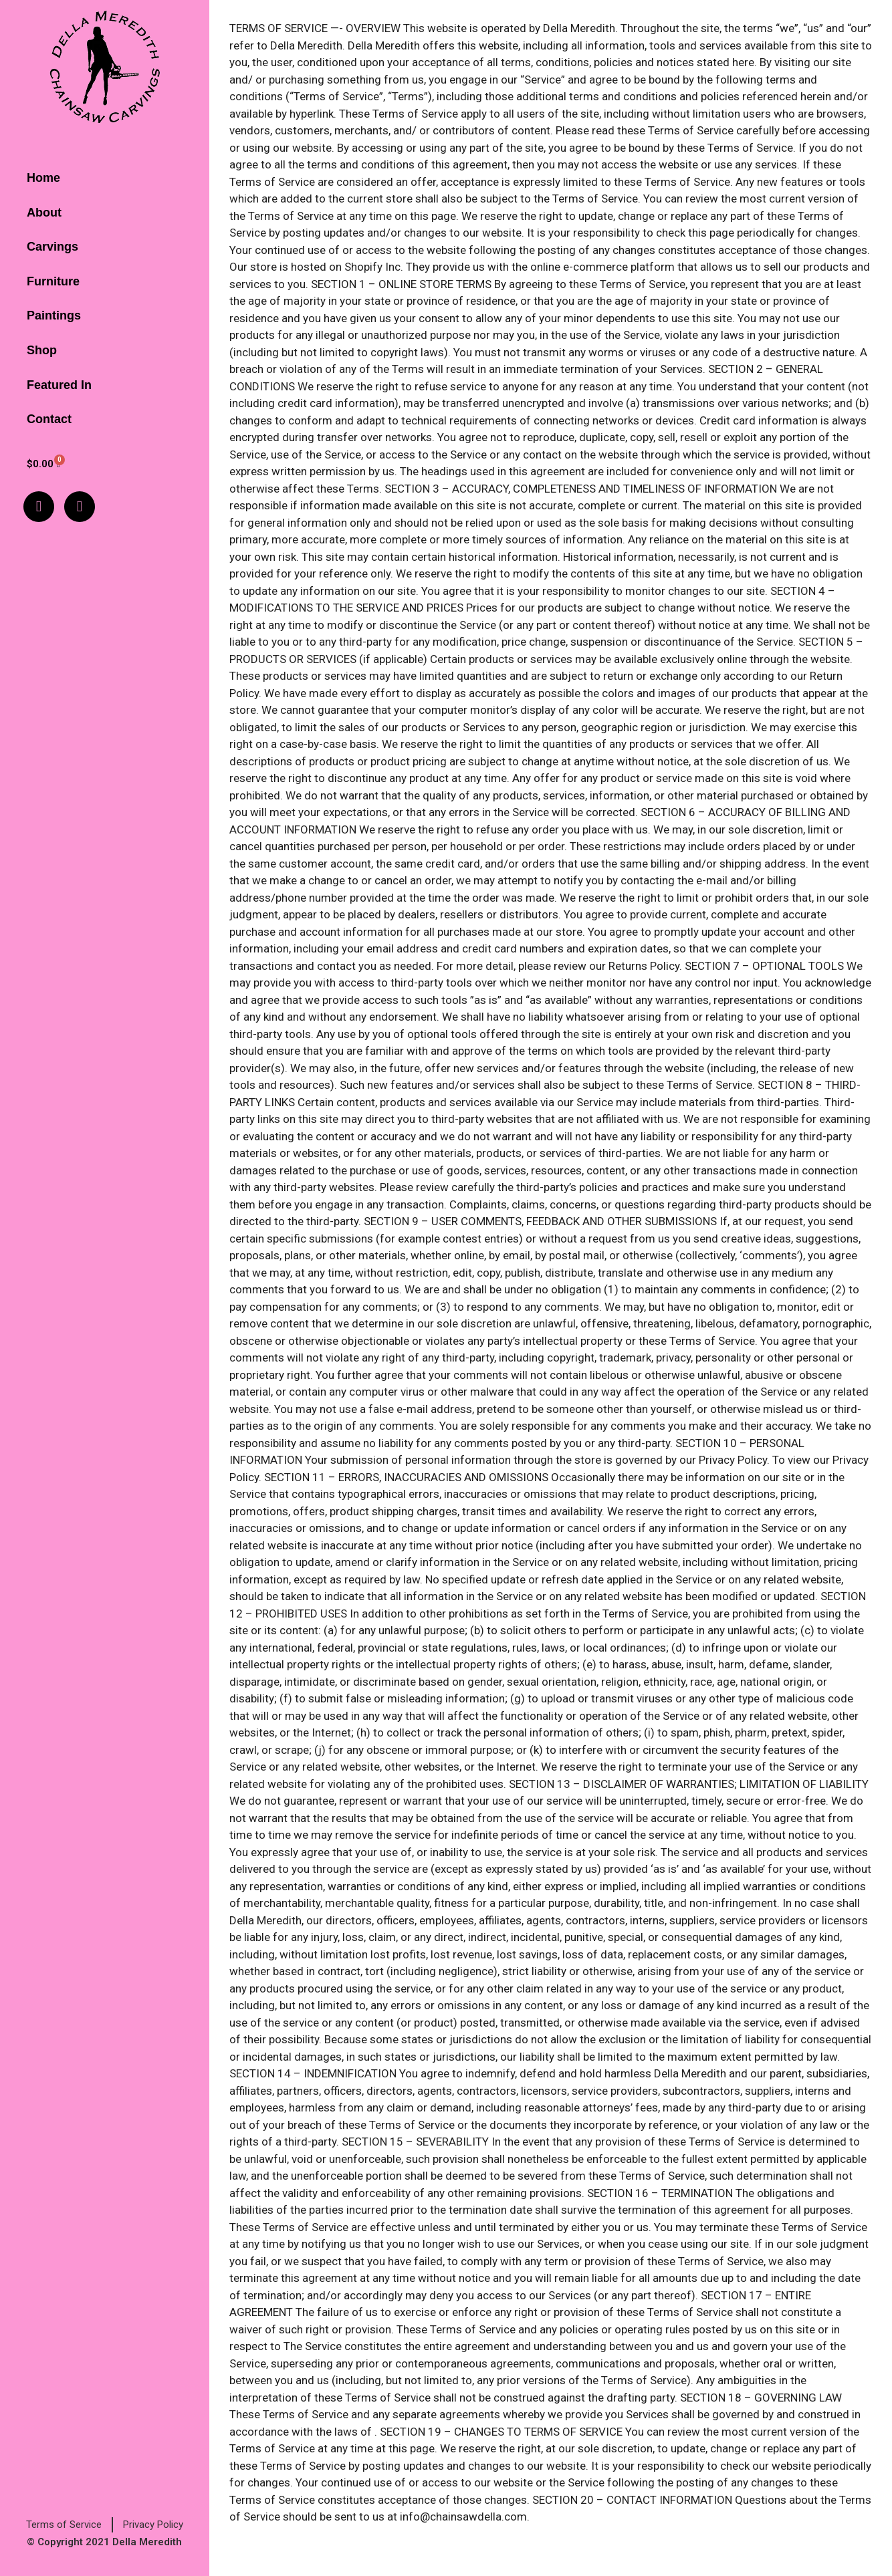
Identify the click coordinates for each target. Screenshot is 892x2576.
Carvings (52, 246)
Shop (42, 350)
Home (43, 177)
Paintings (54, 315)
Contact (49, 419)
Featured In (59, 385)
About (44, 212)
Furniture (53, 281)
